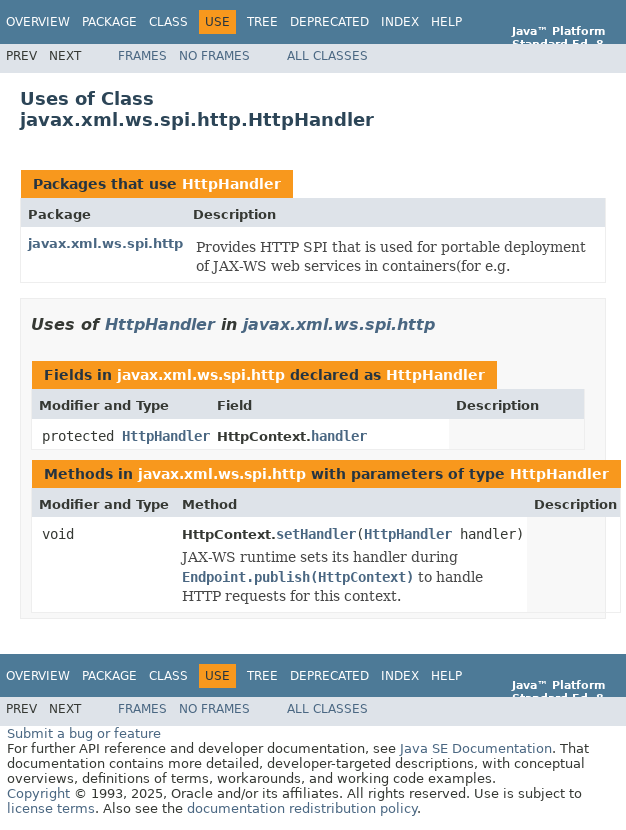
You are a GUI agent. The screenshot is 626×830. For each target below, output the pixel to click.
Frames (142, 56)
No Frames (214, 56)
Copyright (38, 793)
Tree (262, 22)
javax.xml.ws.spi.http (105, 243)
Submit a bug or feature (84, 733)
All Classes (327, 56)
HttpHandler (231, 184)
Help (446, 22)
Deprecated (329, 22)
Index (400, 22)
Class (168, 22)
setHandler (316, 534)
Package (109, 22)
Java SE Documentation (476, 748)
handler (339, 436)
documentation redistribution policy (302, 808)
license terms (51, 808)
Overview (38, 22)
